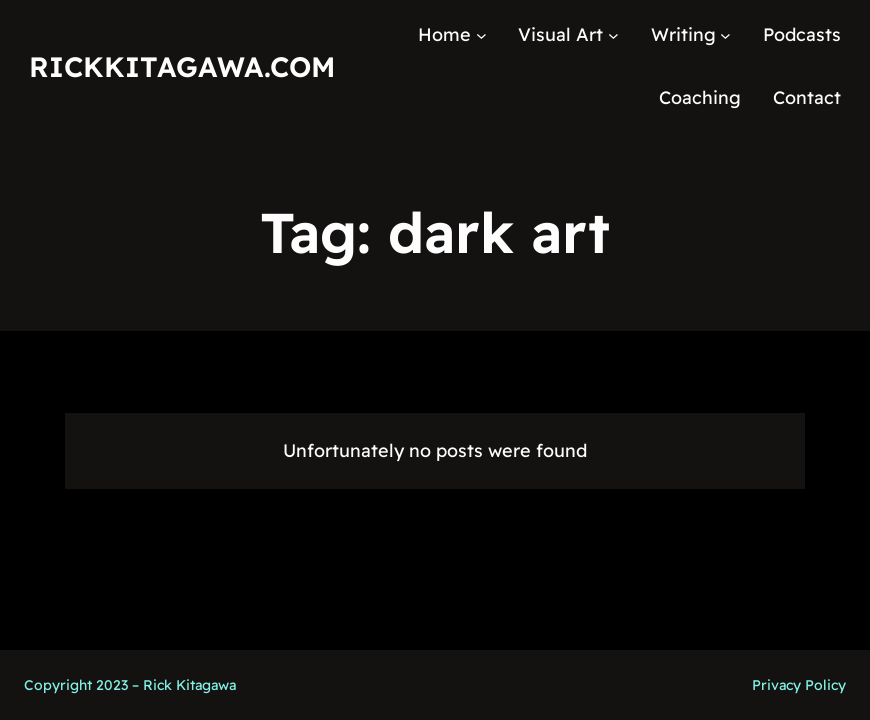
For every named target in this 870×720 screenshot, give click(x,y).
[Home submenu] (481, 35)
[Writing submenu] (725, 35)
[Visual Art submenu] (613, 35)
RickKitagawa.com (182, 66)
